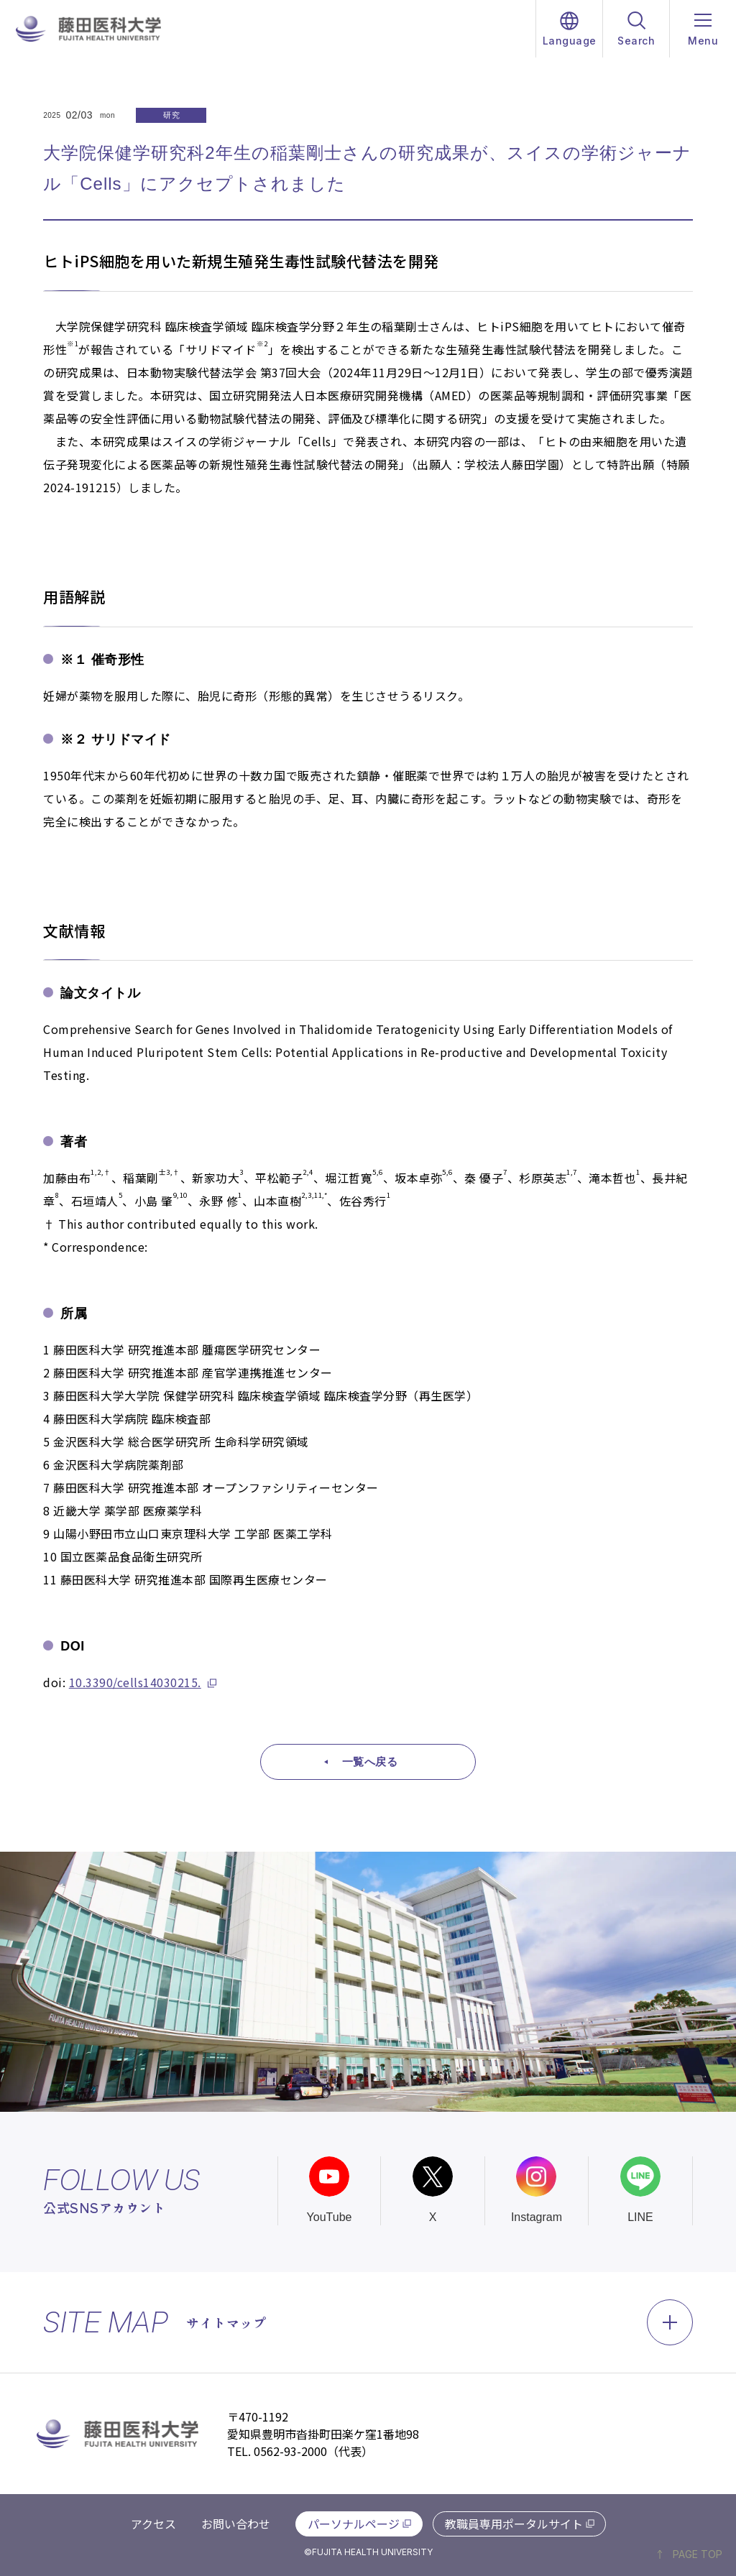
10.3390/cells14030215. (135, 1682)
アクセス (153, 2523)
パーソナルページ (354, 2523)
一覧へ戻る (370, 1761)
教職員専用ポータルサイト (514, 2523)
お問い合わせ (235, 2523)
